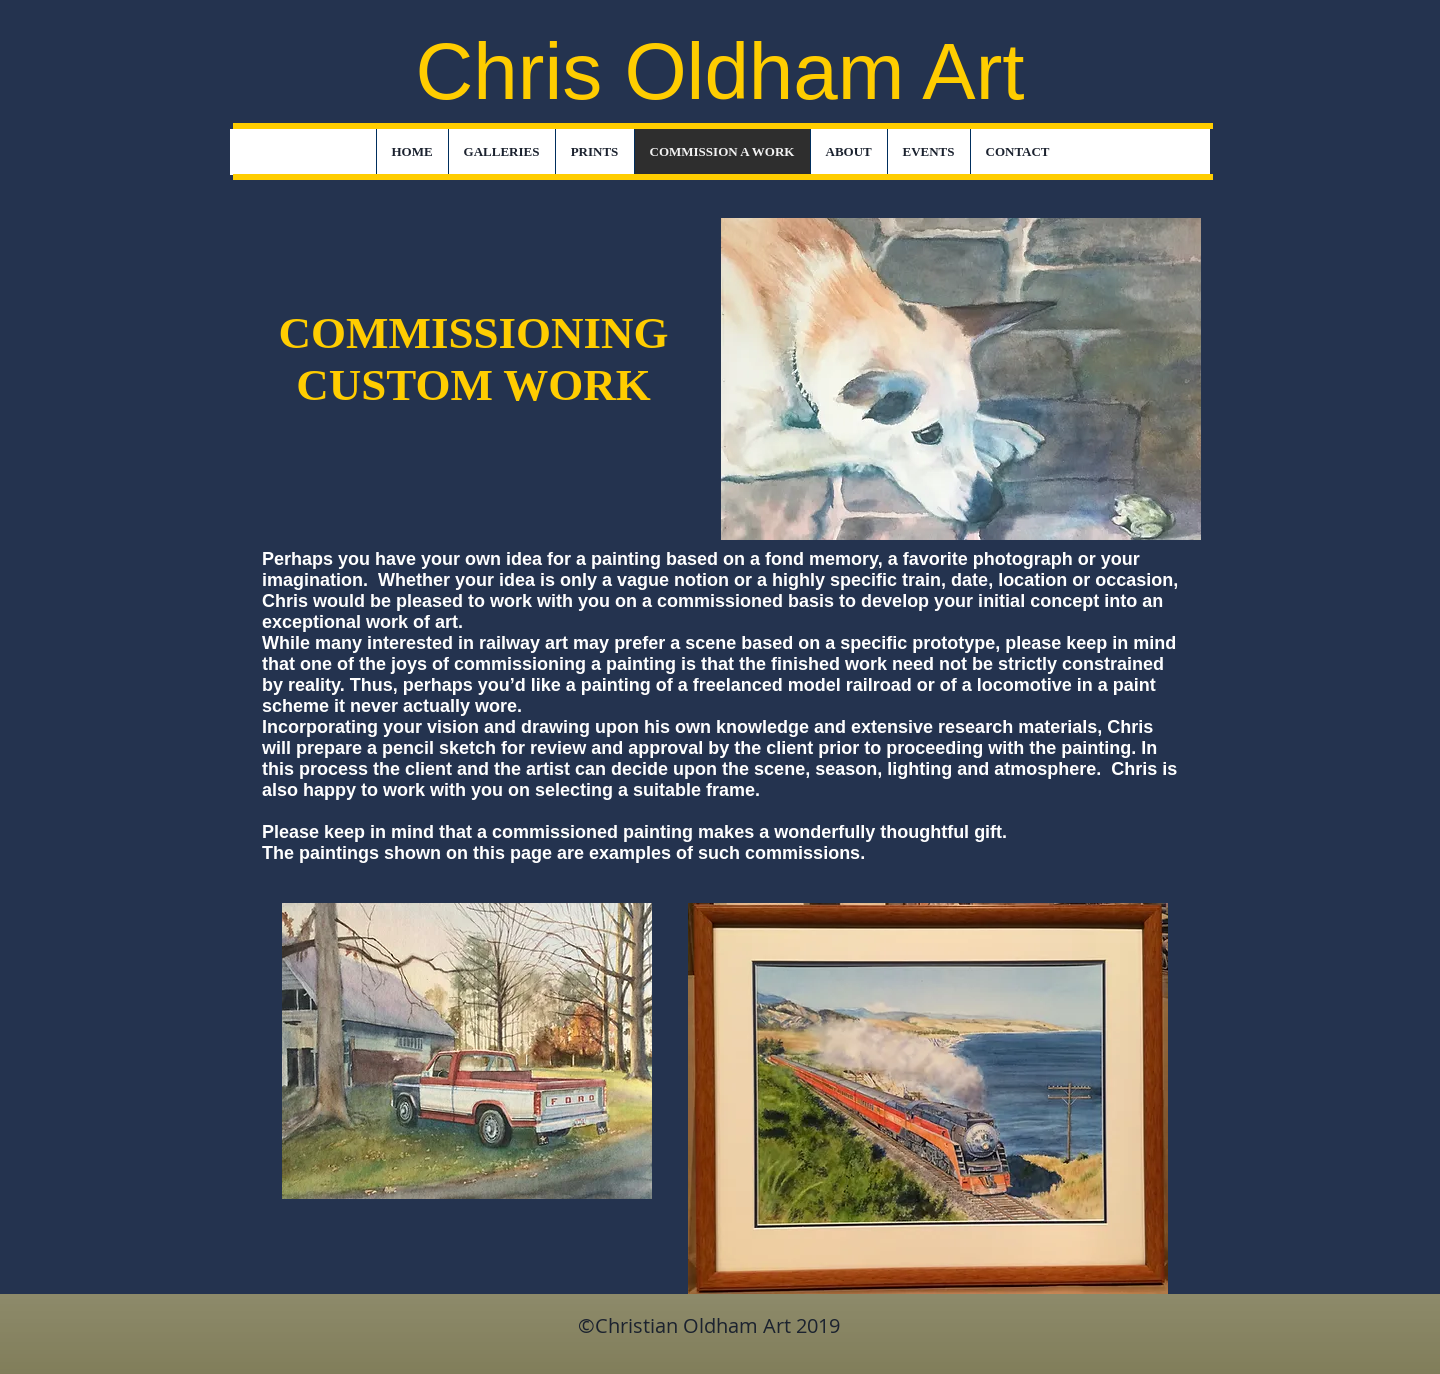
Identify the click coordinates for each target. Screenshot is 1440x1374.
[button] (501, 152)
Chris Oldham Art (719, 71)
